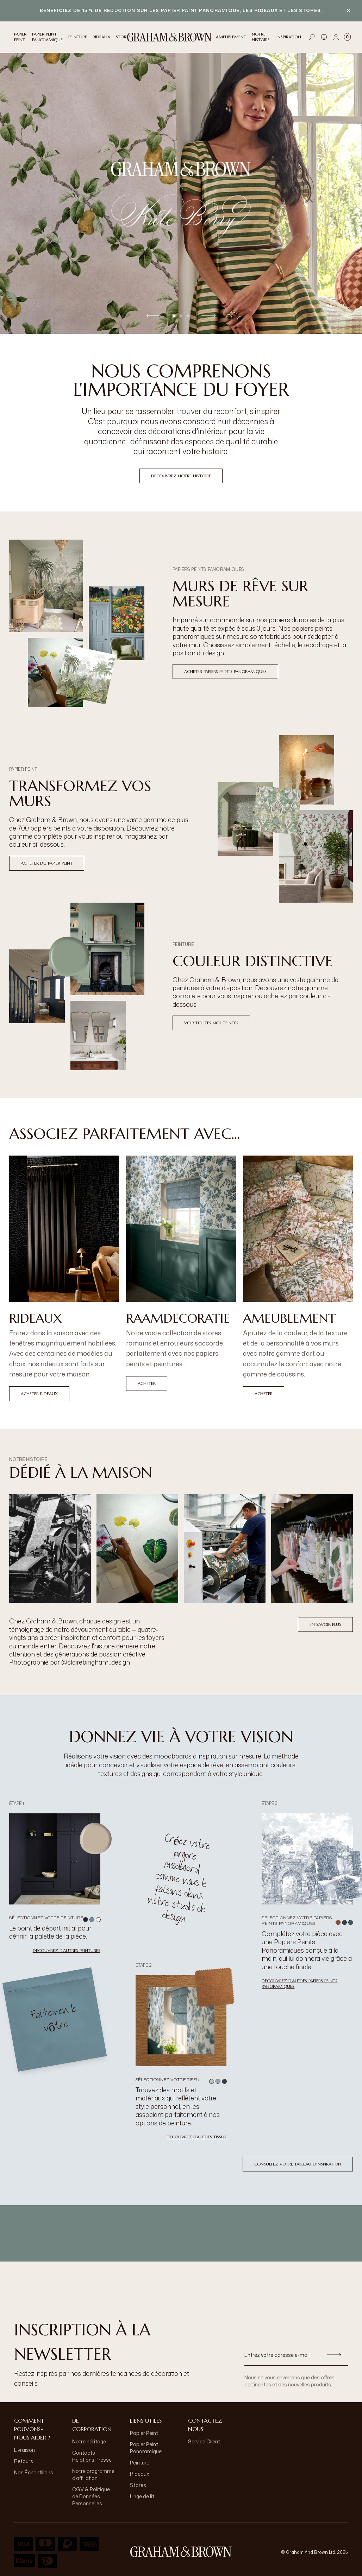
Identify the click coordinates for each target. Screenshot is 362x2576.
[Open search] (312, 37)
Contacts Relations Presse (92, 2456)
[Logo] (169, 37)
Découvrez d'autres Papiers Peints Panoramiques (299, 1983)
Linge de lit (142, 2496)
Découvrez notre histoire (181, 475)
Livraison (24, 2450)
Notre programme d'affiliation (93, 2474)
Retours (23, 2461)
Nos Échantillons (33, 2472)
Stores (138, 2485)
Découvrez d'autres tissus (196, 2136)
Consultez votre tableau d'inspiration (297, 2164)
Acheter (147, 1383)
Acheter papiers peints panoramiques (225, 671)
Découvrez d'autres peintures (66, 1950)
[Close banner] (349, 11)
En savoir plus (325, 1624)
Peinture (139, 2462)
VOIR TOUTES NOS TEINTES (211, 1022)
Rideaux (139, 2473)
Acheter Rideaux (39, 1393)
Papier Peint (144, 2433)
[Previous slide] (153, 315)
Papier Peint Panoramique (146, 2448)
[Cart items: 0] (347, 37)
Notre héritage (89, 2441)
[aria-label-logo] (181, 2551)
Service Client (204, 2441)
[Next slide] (208, 315)
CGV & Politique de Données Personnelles (91, 2496)
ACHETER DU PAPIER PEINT (47, 863)
